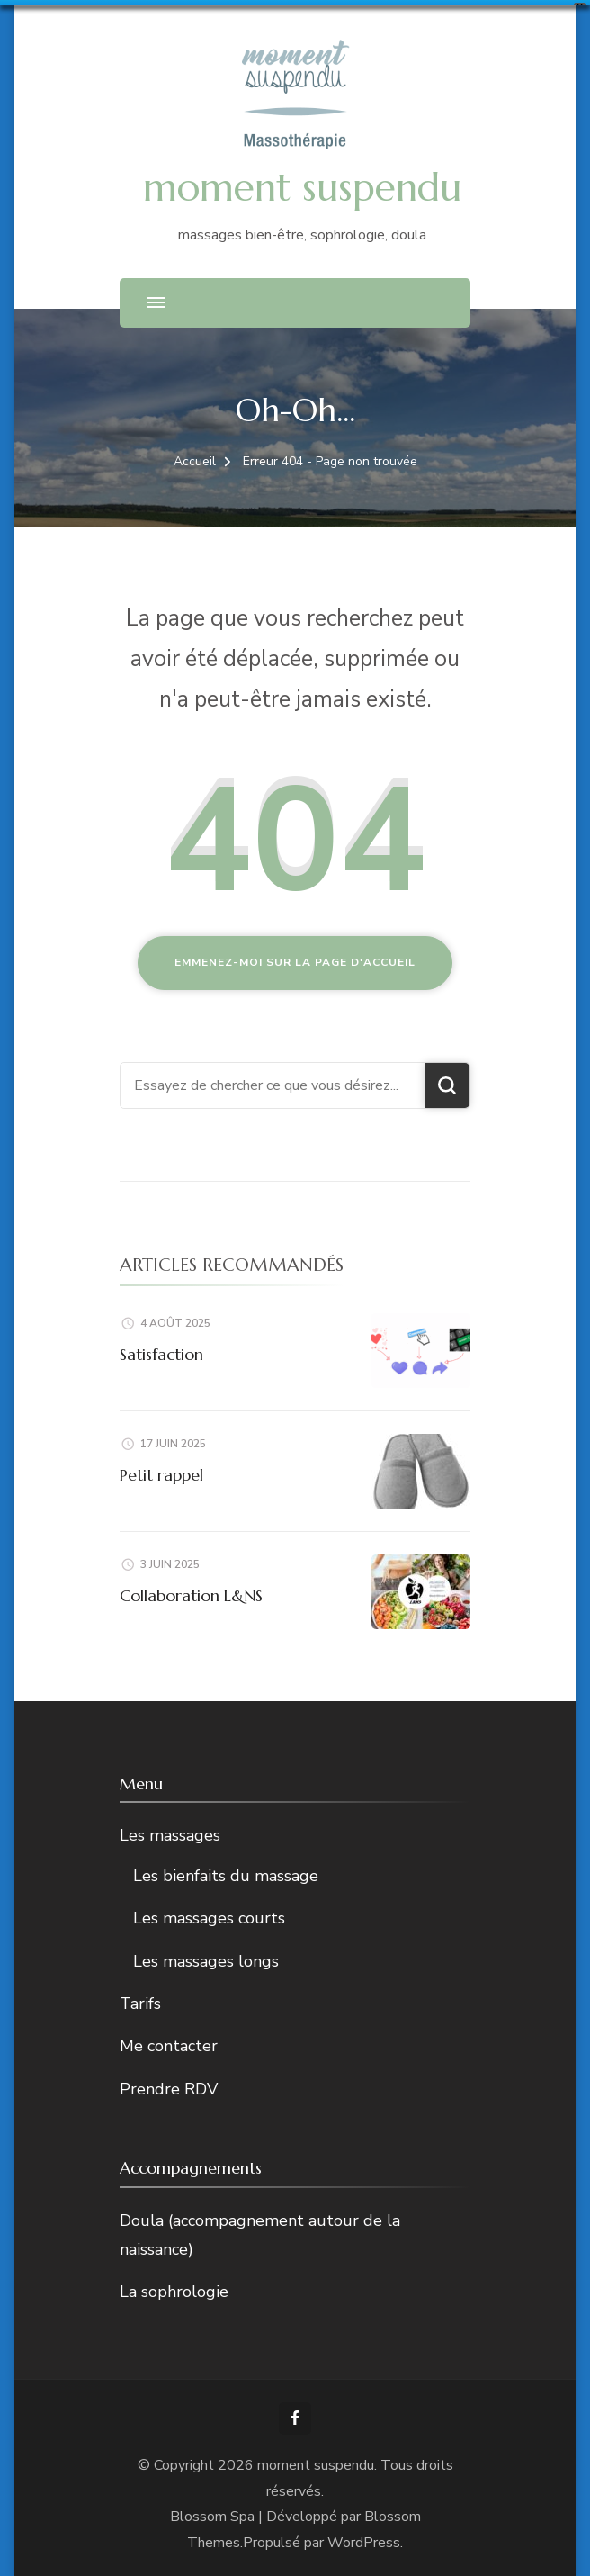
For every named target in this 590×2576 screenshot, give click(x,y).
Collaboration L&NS (191, 1594)
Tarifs (140, 2002)
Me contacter (169, 2045)
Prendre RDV (169, 2088)
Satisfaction (161, 1353)
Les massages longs (206, 1960)
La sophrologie (174, 2290)
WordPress (363, 2542)
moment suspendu (302, 186)
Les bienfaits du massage (225, 1875)
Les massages (170, 1834)
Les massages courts (209, 1917)
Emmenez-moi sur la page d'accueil (295, 961)
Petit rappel (161, 1474)
